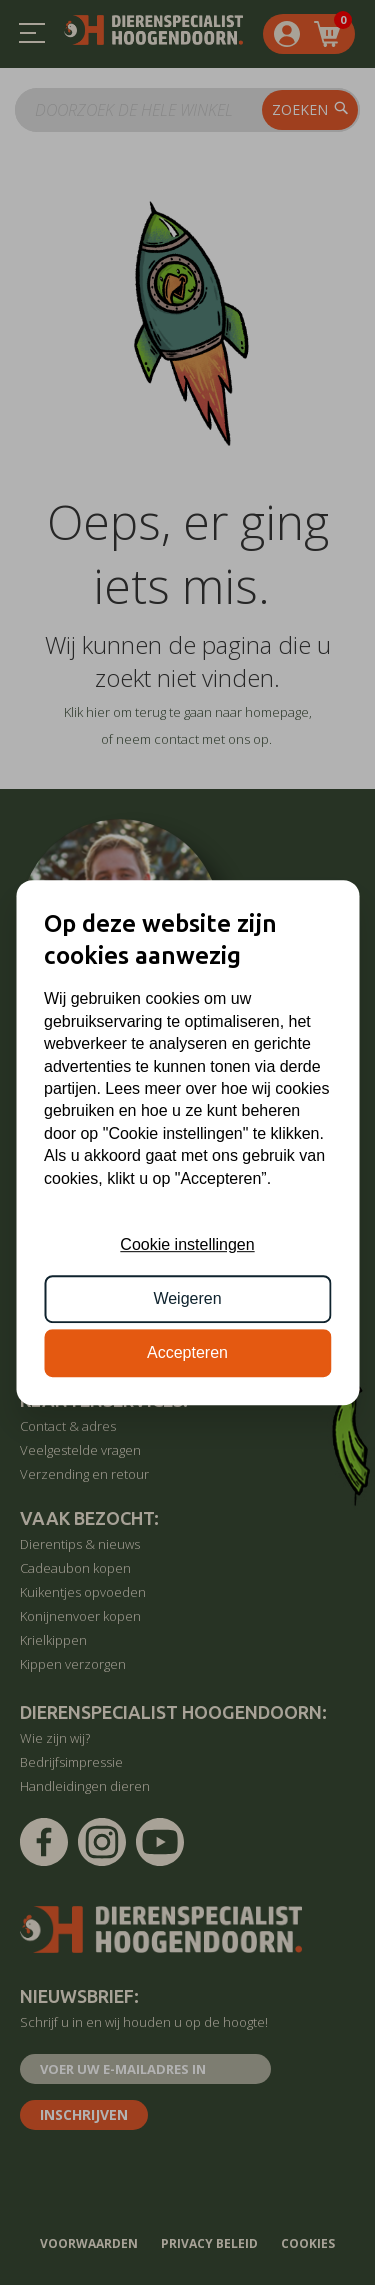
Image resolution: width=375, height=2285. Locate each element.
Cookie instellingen (187, 1244)
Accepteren (187, 1353)
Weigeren (187, 1298)
